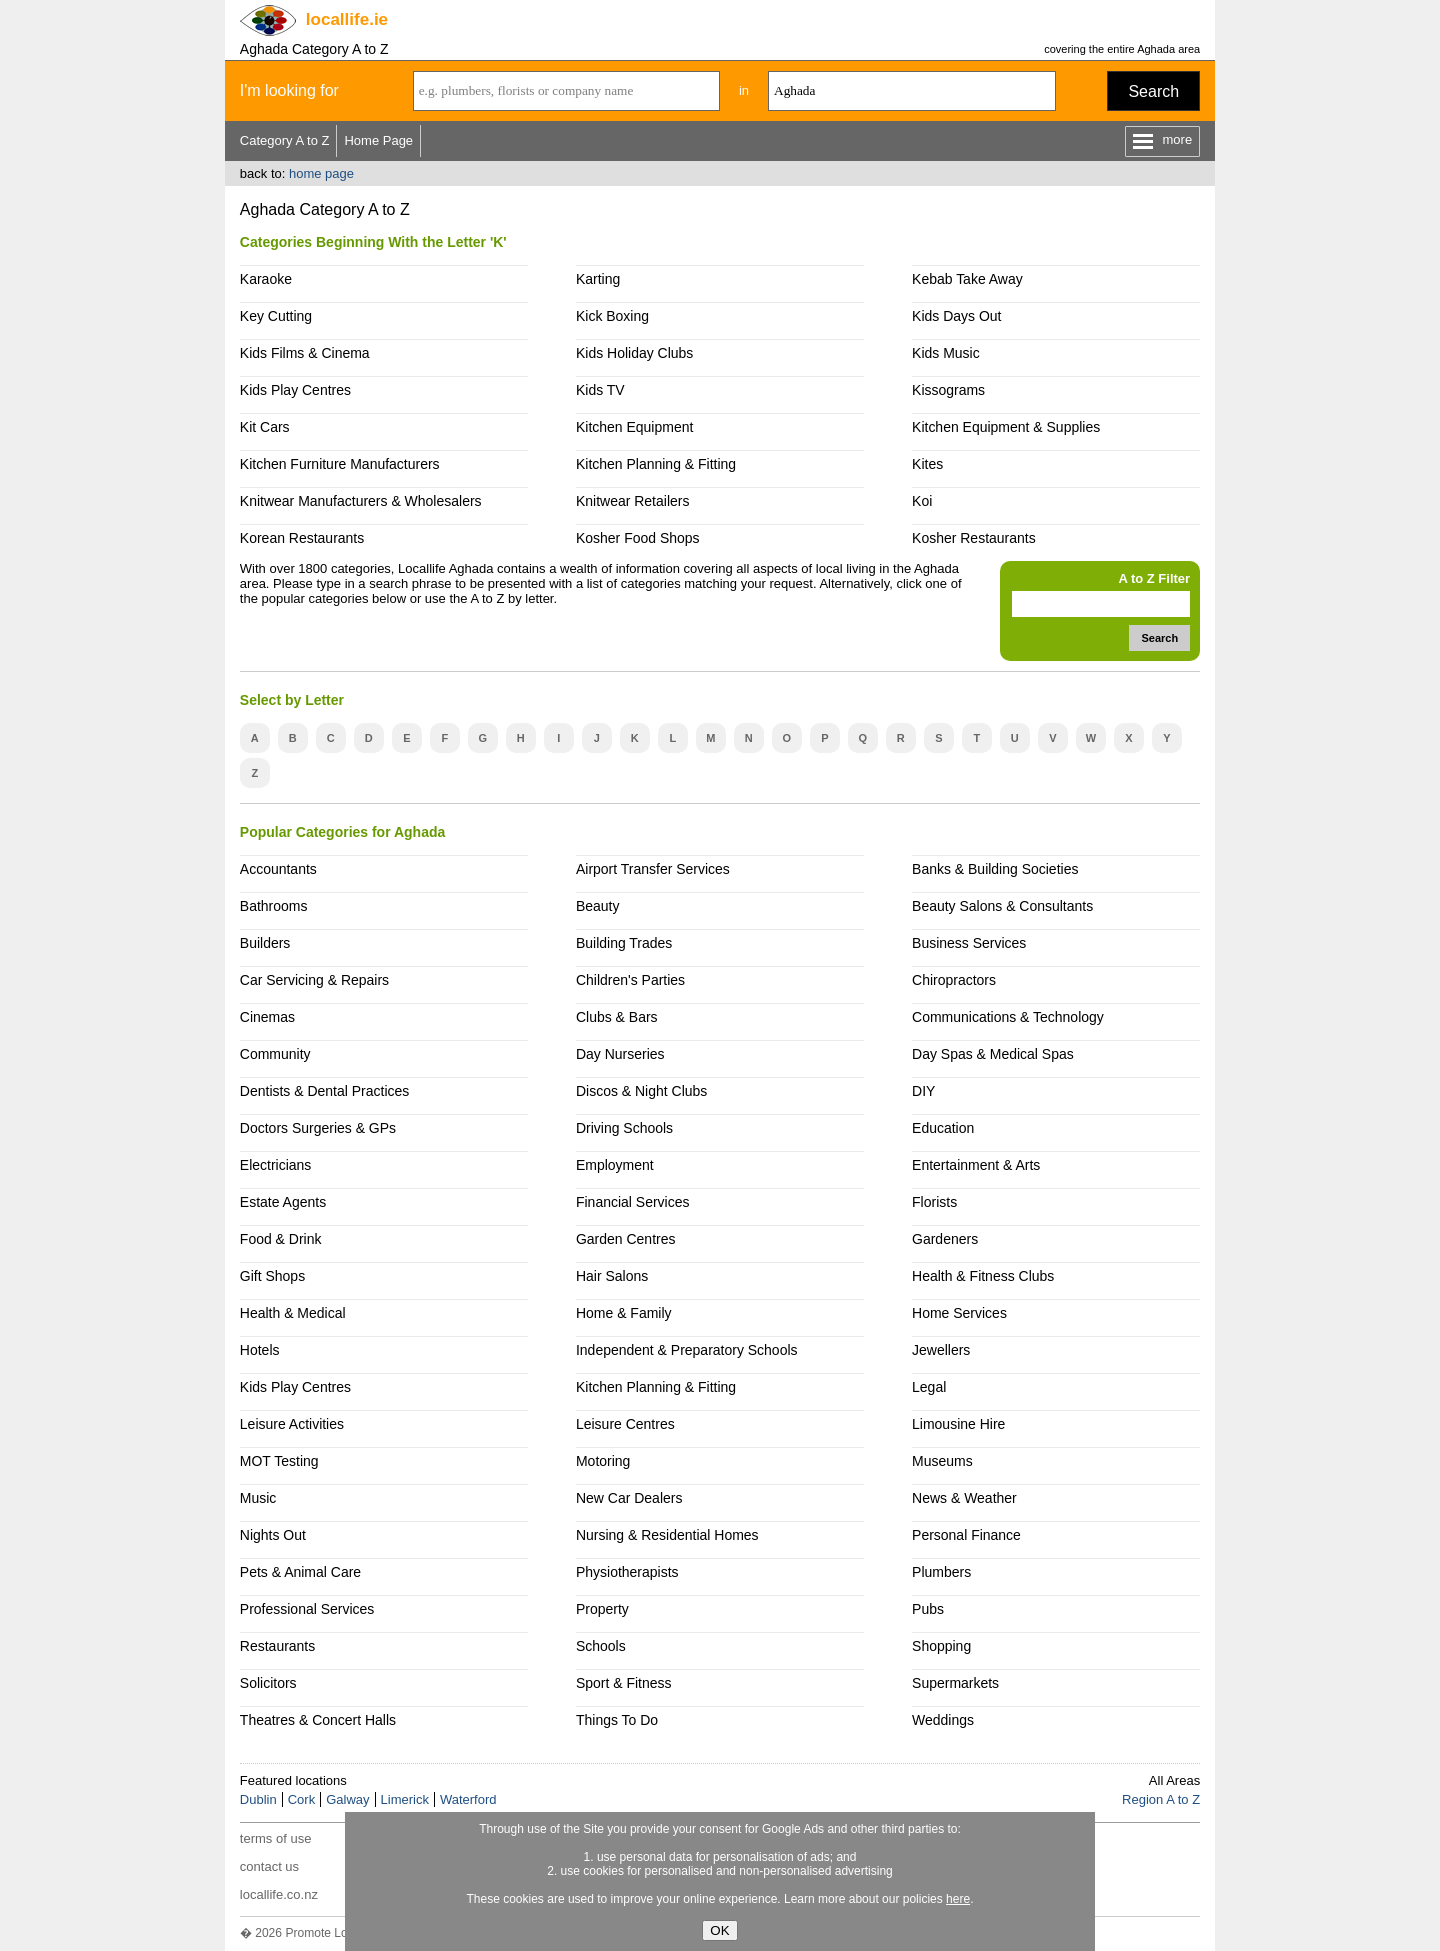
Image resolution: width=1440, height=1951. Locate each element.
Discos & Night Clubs (641, 1091)
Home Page (378, 140)
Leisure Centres (625, 1424)
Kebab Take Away (967, 279)
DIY (923, 1091)
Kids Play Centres (295, 390)
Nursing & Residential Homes (667, 1535)
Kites (927, 464)
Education (943, 1128)
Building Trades (624, 943)
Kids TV (600, 390)
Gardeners (945, 1239)
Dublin (258, 1799)
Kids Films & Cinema (305, 353)
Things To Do (617, 1720)
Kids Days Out (956, 316)
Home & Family (624, 1313)
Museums (942, 1461)
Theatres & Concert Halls (318, 1720)
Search (1153, 91)
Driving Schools (624, 1128)
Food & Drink (281, 1239)
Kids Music (946, 353)
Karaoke (266, 279)
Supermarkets (955, 1683)
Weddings (943, 1720)
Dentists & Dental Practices (324, 1091)
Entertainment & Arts (976, 1165)
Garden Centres (626, 1239)
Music (258, 1498)
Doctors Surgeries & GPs (318, 1128)
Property (602, 1609)
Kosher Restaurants (974, 538)
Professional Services (307, 1609)
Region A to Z (1161, 1799)
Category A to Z (285, 140)
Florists (934, 1202)
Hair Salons (612, 1276)
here (958, 1899)
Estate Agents (283, 1202)
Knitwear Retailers (632, 501)
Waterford (468, 1799)
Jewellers (941, 1350)
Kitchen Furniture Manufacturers (340, 464)
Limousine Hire (958, 1424)
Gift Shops (272, 1276)
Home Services (959, 1313)
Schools (601, 1646)
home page (321, 173)
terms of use (276, 1838)
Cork (301, 1799)
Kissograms (948, 390)
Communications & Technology (1008, 1017)
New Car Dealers (629, 1498)
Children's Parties (630, 980)
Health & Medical (293, 1313)
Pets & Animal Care (300, 1572)
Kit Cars (265, 427)
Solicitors (268, 1683)
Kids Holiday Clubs (634, 353)
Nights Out (273, 1535)
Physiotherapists (627, 1572)
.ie (347, 19)
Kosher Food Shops (638, 538)
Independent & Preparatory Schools (687, 1350)
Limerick (405, 1799)
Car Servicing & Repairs (314, 980)
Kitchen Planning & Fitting (656, 464)
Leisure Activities (292, 1424)
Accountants (278, 869)
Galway (347, 1799)
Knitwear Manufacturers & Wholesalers (361, 501)
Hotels (260, 1350)
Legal (929, 1387)
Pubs (928, 1609)
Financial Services (632, 1202)
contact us (269, 1866)
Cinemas (267, 1017)
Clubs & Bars (617, 1017)
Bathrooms (274, 906)
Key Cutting (276, 316)
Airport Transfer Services (653, 869)
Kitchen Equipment (634, 427)
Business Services (969, 943)
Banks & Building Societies (995, 869)
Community (275, 1054)
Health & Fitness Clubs (983, 1276)
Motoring (603, 1461)
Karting (598, 279)
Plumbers (941, 1572)
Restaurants (277, 1646)
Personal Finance (966, 1535)
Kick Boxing (612, 316)
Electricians (276, 1165)
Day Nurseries (620, 1054)
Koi (922, 501)
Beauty (598, 906)
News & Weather (964, 1498)
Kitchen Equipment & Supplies (1006, 427)
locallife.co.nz (279, 1894)
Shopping (941, 1646)
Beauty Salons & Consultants (1002, 906)
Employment (615, 1165)
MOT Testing (279, 1461)
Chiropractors (954, 980)
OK (719, 1930)
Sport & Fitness (624, 1683)
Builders (265, 943)
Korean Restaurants (302, 538)
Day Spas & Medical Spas (993, 1054)
